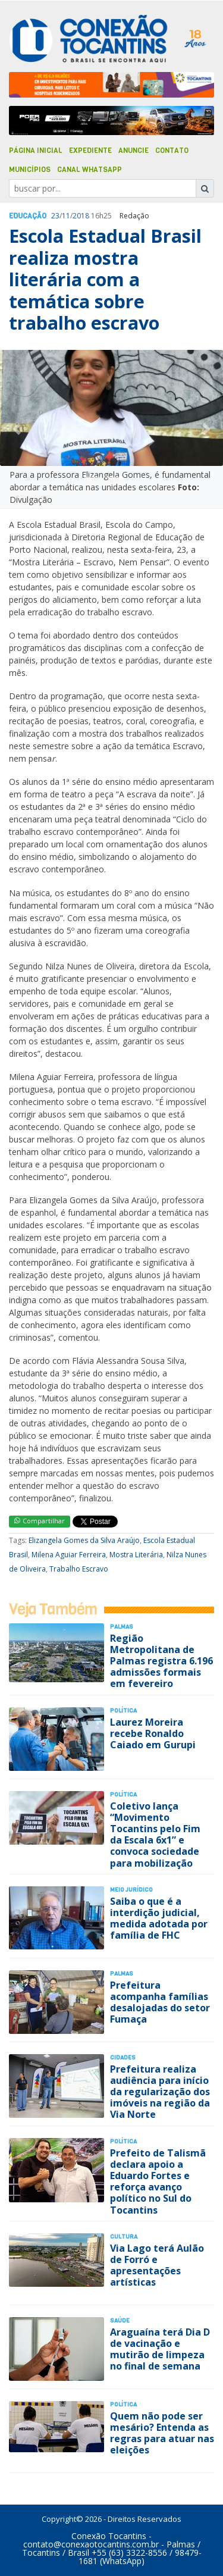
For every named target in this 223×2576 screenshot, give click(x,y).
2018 (81, 216)
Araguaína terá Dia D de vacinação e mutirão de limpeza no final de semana (160, 2349)
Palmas (121, 1626)
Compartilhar (39, 1520)
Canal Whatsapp (89, 169)
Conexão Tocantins (108, 2535)
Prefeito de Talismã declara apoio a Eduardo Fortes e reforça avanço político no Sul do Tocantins (158, 2181)
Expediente (90, 150)
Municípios (30, 169)
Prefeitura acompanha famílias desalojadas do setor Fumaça (160, 2002)
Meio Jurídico (131, 1889)
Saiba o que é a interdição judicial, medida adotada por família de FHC (159, 1918)
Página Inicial (35, 150)
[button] (16, 429)
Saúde (120, 2320)
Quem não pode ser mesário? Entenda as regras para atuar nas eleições (162, 2433)
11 (66, 216)
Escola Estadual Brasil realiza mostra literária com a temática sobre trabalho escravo (105, 279)
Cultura (123, 2236)
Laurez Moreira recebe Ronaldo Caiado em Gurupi (153, 1733)
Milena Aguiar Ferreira (69, 1555)
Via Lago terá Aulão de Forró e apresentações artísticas (157, 2265)
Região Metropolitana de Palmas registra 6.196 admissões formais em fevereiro (161, 1661)
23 (55, 216)
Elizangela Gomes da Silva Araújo (84, 1540)
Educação (27, 216)
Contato (172, 150)
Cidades (123, 2057)
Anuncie (133, 150)
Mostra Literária (136, 1555)
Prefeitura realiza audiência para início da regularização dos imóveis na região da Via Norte (160, 2091)
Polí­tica (123, 1710)
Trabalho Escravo (78, 1569)
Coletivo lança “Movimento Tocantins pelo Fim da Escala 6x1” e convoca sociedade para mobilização (155, 1834)
